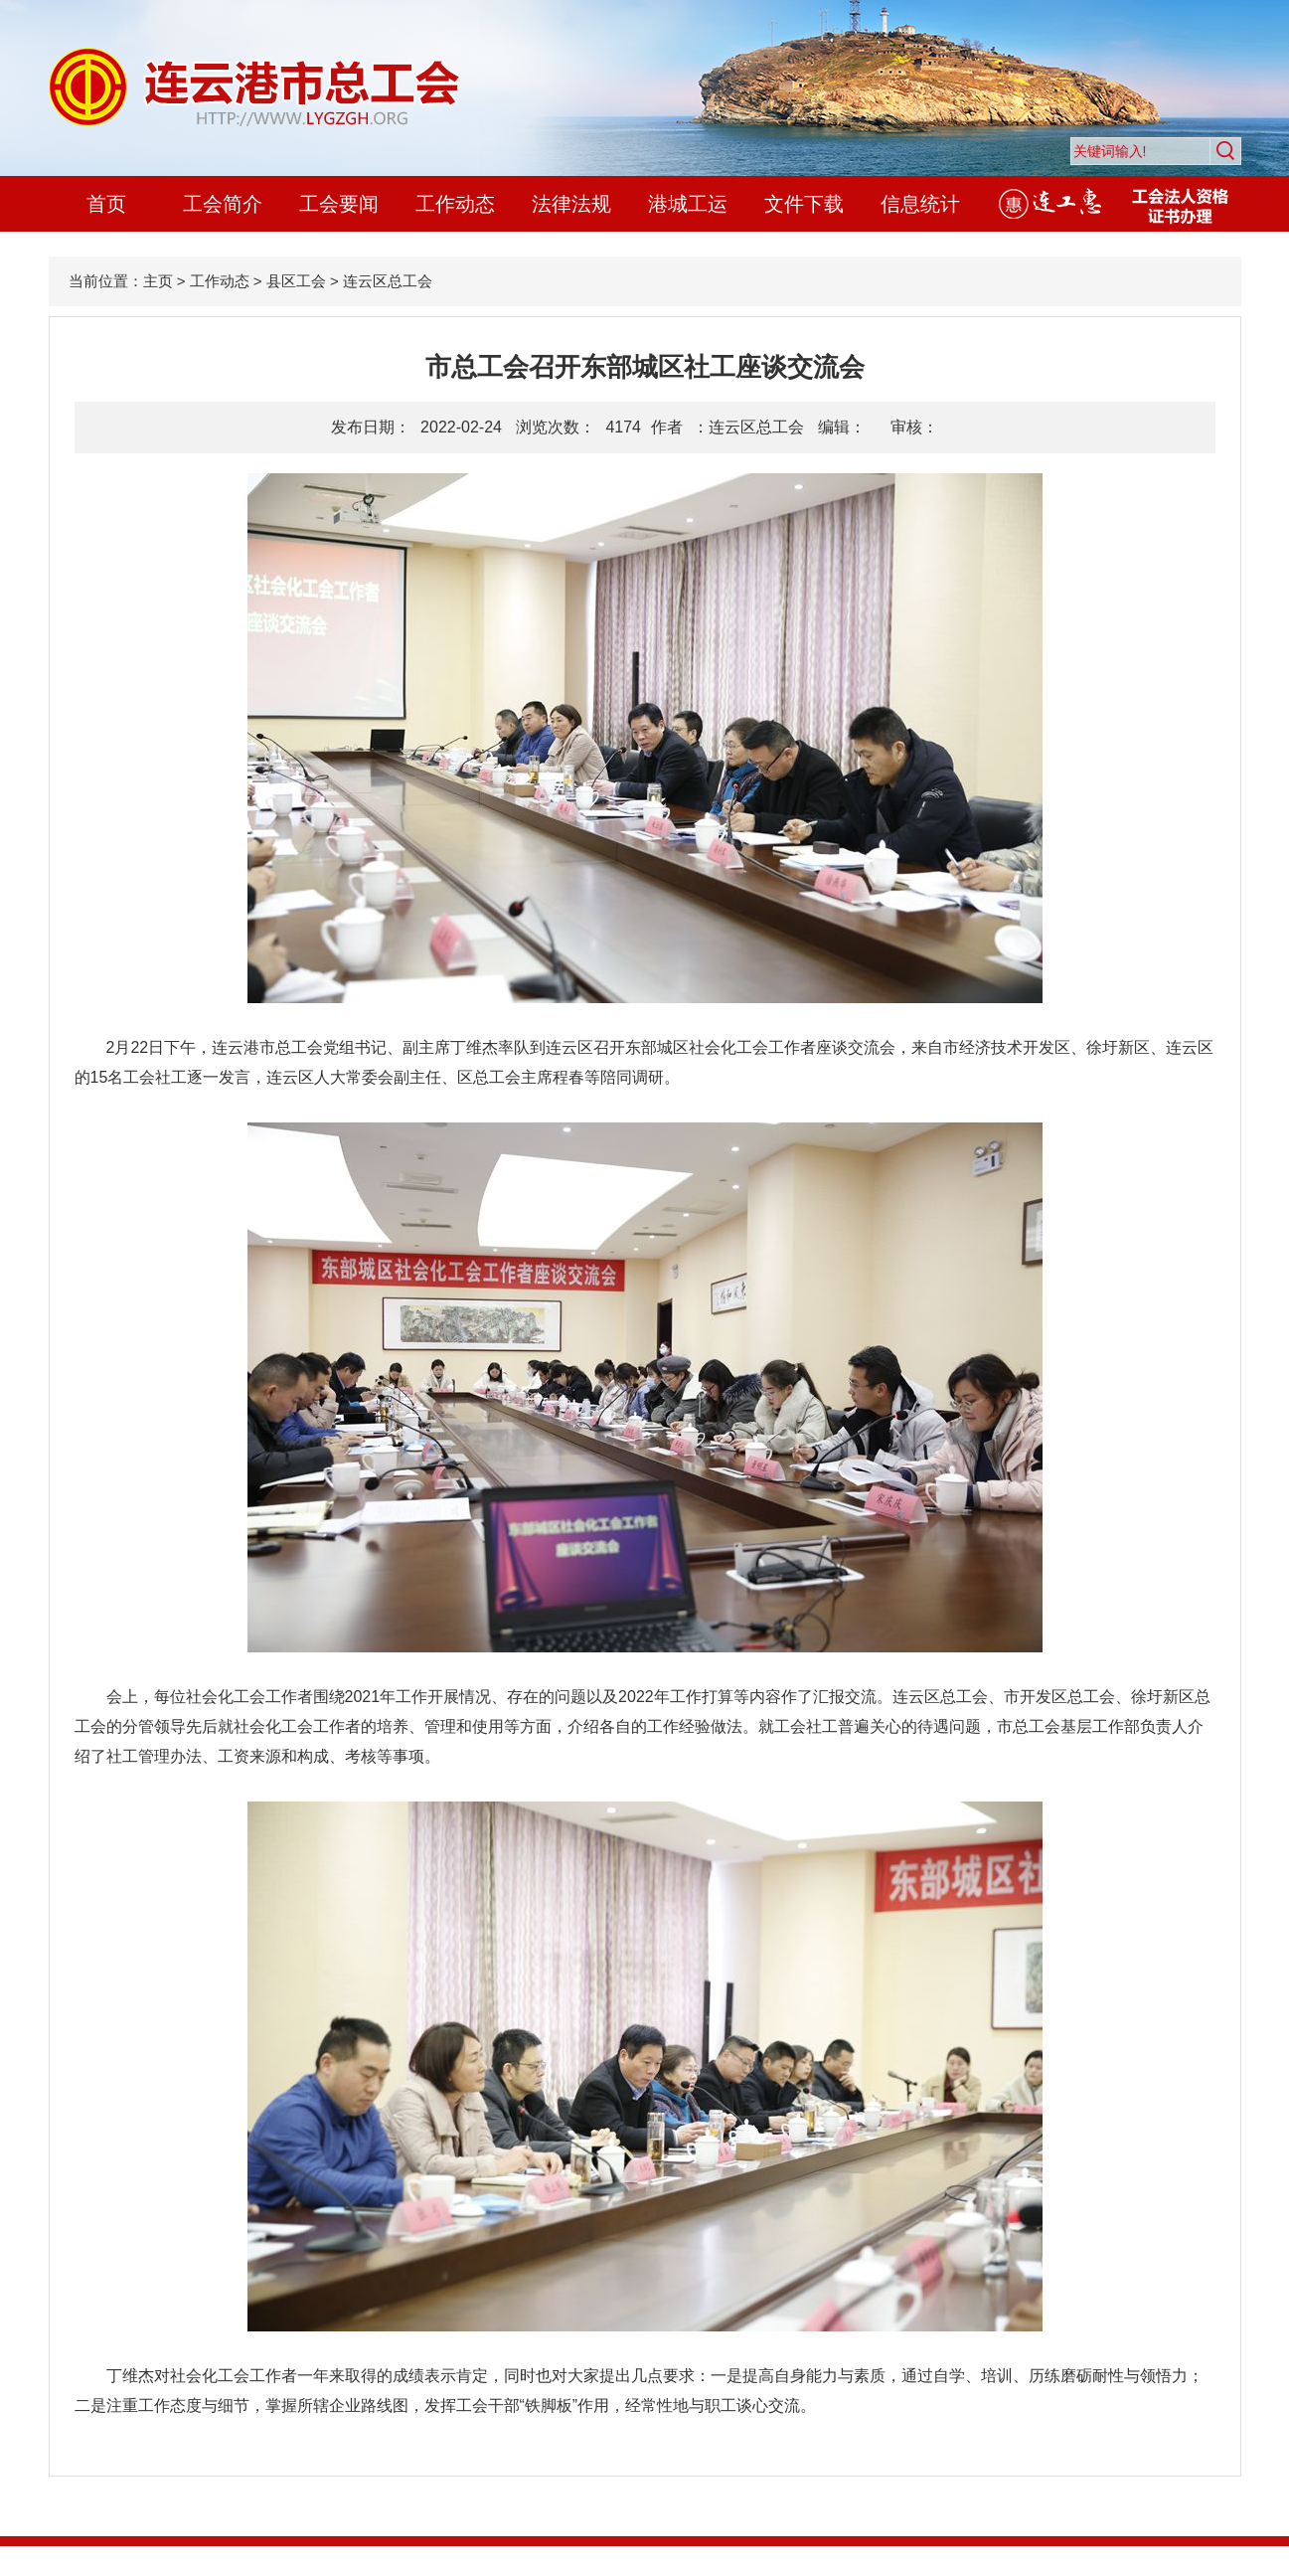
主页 (158, 280)
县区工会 (296, 280)
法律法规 (571, 204)
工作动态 (455, 204)
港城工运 (687, 204)
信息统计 (920, 204)
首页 (106, 204)
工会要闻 (339, 204)
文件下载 (804, 204)
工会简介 (222, 204)
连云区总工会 (387, 280)
